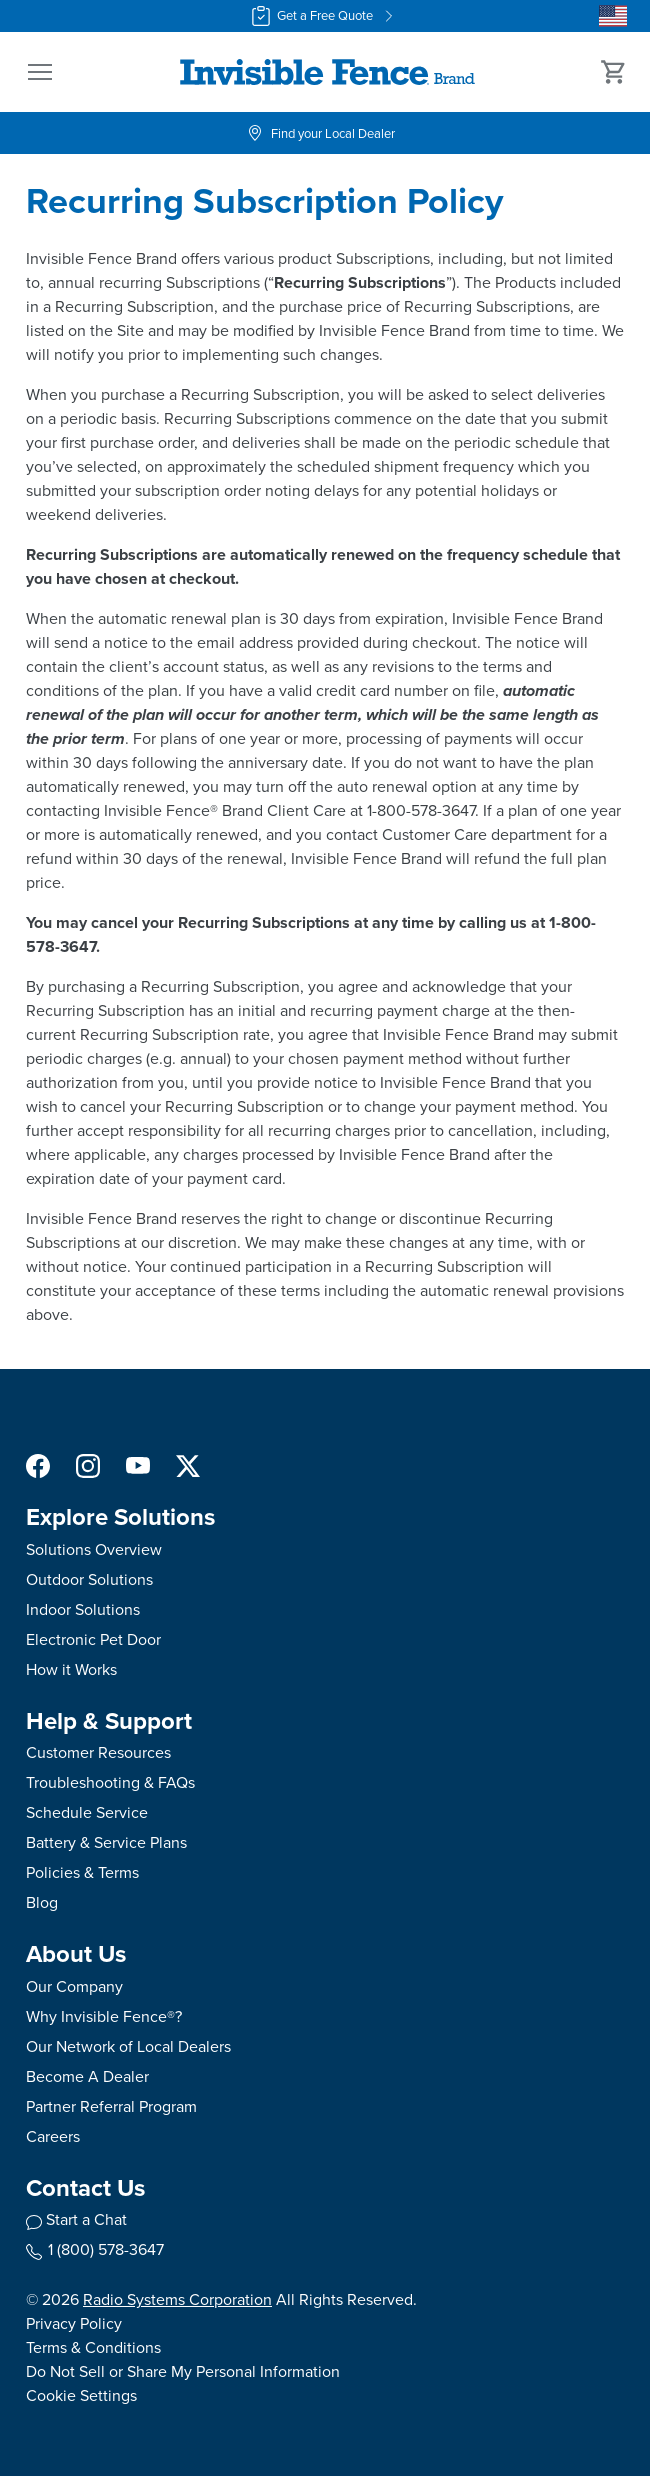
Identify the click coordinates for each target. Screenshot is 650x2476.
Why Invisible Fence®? (104, 2016)
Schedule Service (87, 1812)
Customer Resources (98, 1752)
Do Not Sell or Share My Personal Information (183, 2371)
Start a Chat (86, 2219)
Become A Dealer (87, 2076)
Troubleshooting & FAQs (110, 1782)
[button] (40, 72)
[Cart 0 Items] (614, 72)
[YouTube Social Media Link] (138, 1464)
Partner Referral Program (111, 2106)
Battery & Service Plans (106, 1842)
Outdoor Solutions (89, 1579)
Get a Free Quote (325, 16)
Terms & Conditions (93, 2347)
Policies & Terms (82, 1872)
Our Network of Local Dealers (128, 2046)
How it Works (71, 1669)
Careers (53, 2136)
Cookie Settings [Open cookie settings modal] (81, 2395)
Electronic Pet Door (93, 1639)
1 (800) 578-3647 (95, 2249)
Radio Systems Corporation (177, 2299)
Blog (42, 1902)
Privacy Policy (74, 2323)
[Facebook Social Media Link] (38, 1464)
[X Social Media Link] (188, 1464)
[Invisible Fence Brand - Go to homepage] (327, 72)
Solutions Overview (94, 1549)
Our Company (74, 1986)
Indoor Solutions (83, 1609)
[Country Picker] (613, 16)
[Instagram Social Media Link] (88, 1464)
